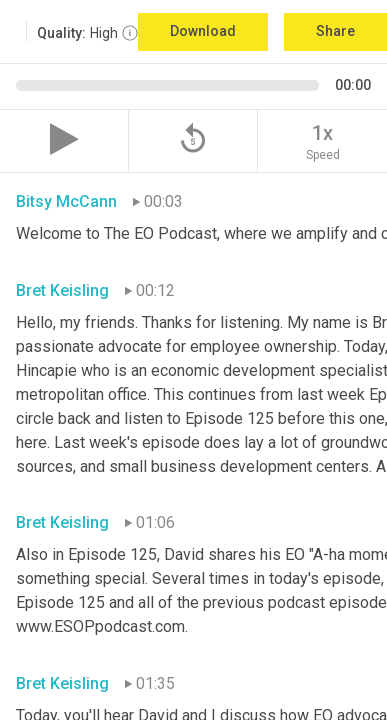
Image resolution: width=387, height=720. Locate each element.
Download (203, 31)
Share (335, 31)
